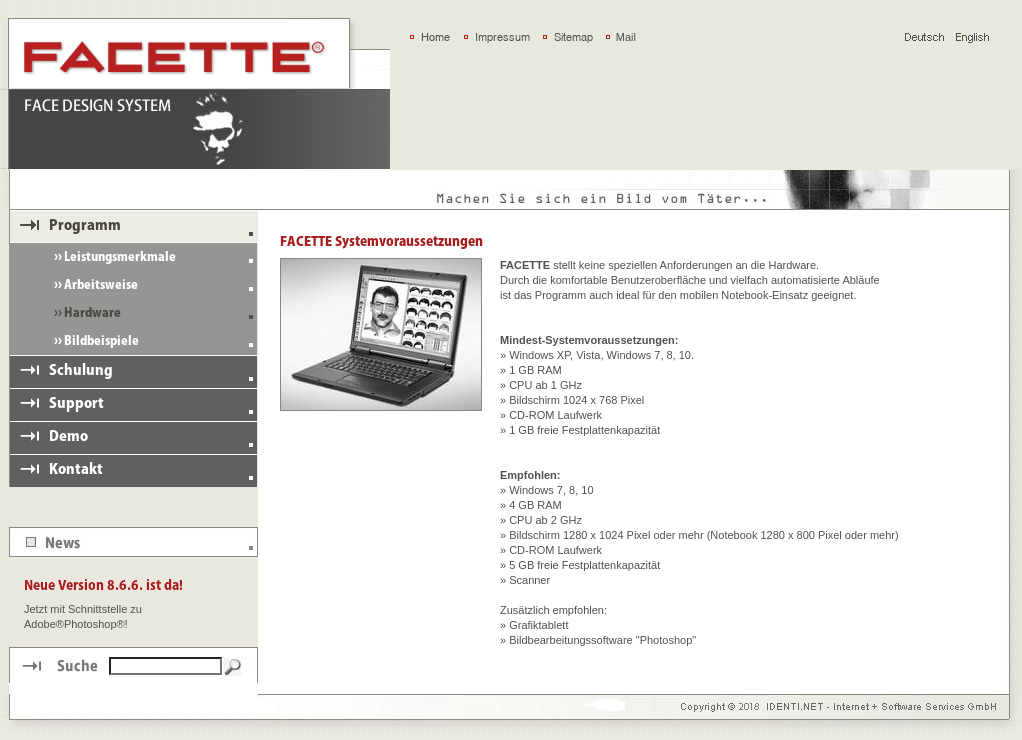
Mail (626, 37)
